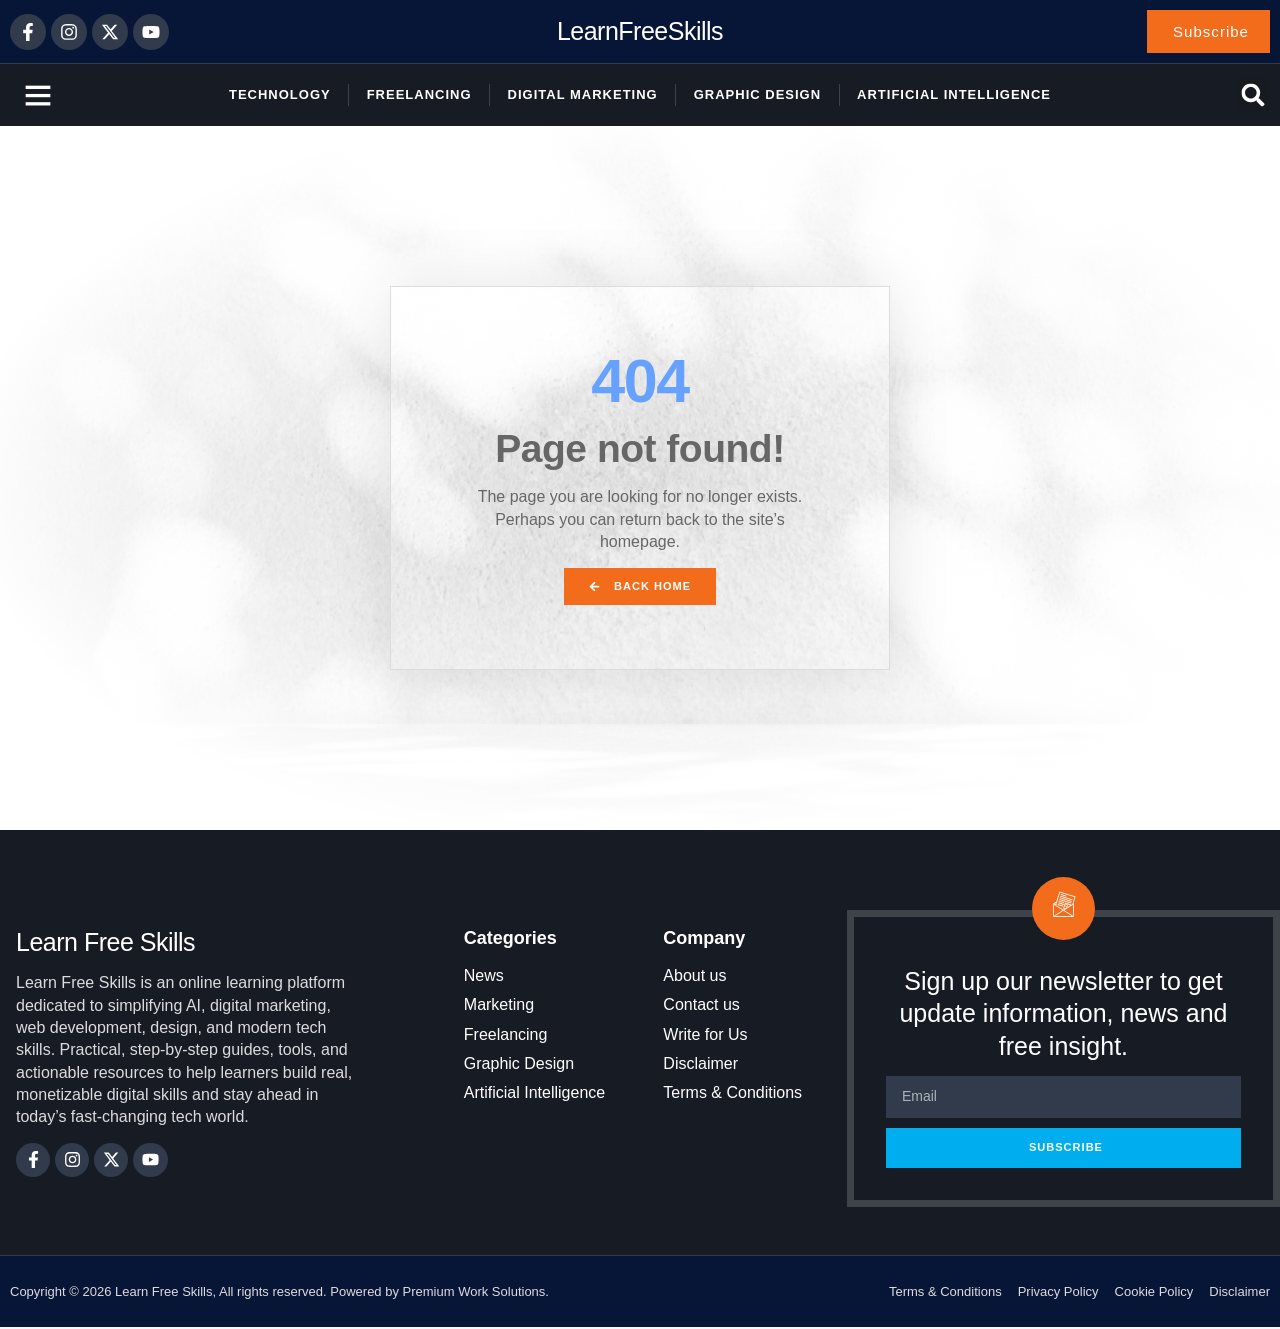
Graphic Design (757, 95)
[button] (1253, 96)
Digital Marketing (583, 95)
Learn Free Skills (105, 944)
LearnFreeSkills (640, 32)
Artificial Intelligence (954, 95)
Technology (280, 95)
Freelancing (419, 95)
